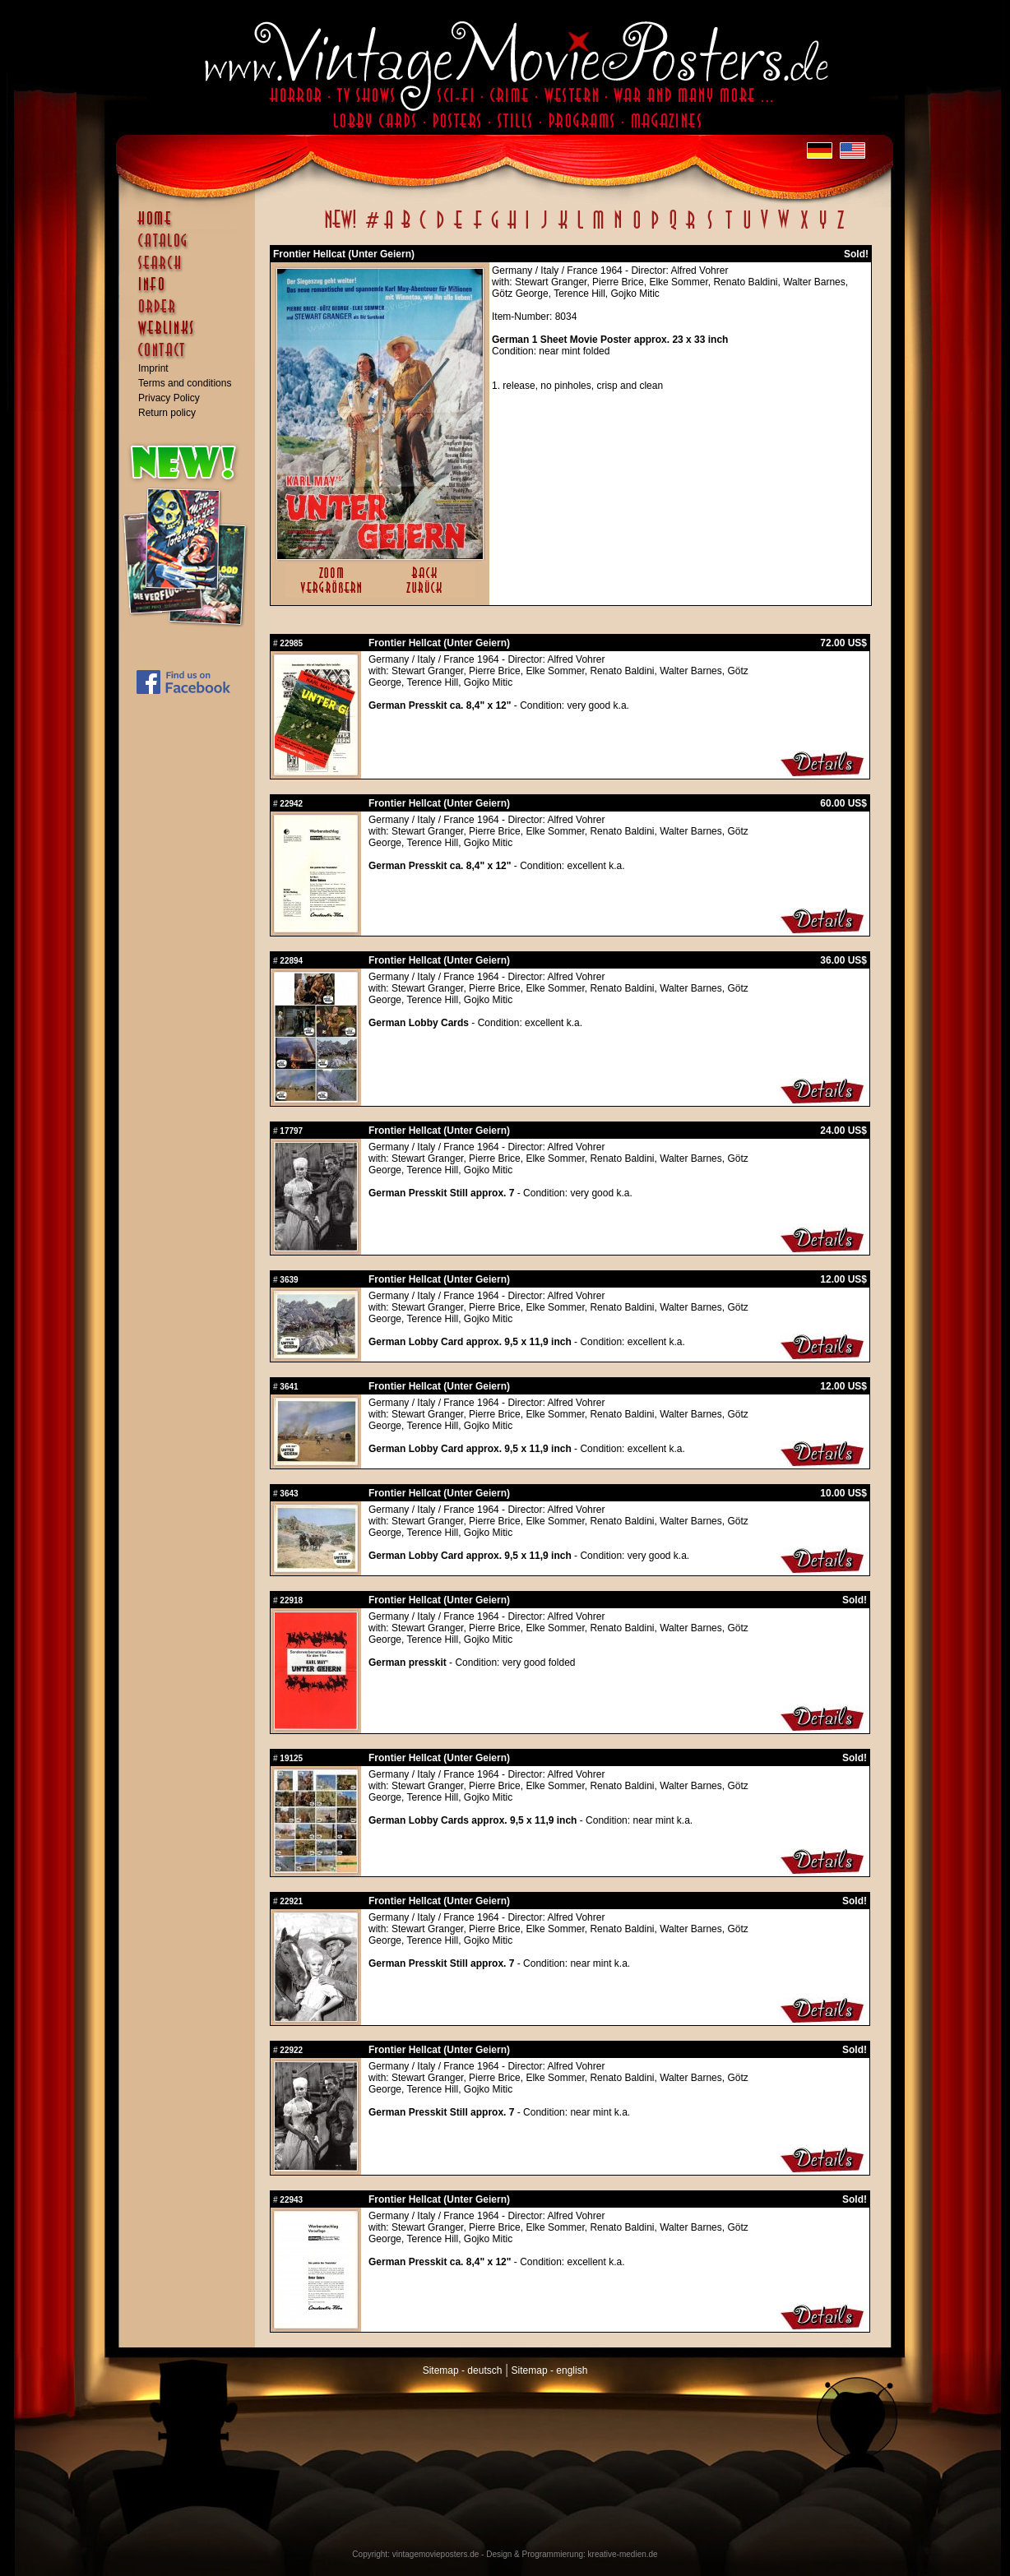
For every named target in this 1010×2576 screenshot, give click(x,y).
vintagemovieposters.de (436, 2554)
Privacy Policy (169, 398)
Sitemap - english (550, 2370)
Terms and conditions (184, 383)
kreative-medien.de (623, 2554)
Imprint (153, 368)
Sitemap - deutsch (463, 2370)
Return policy (167, 413)
